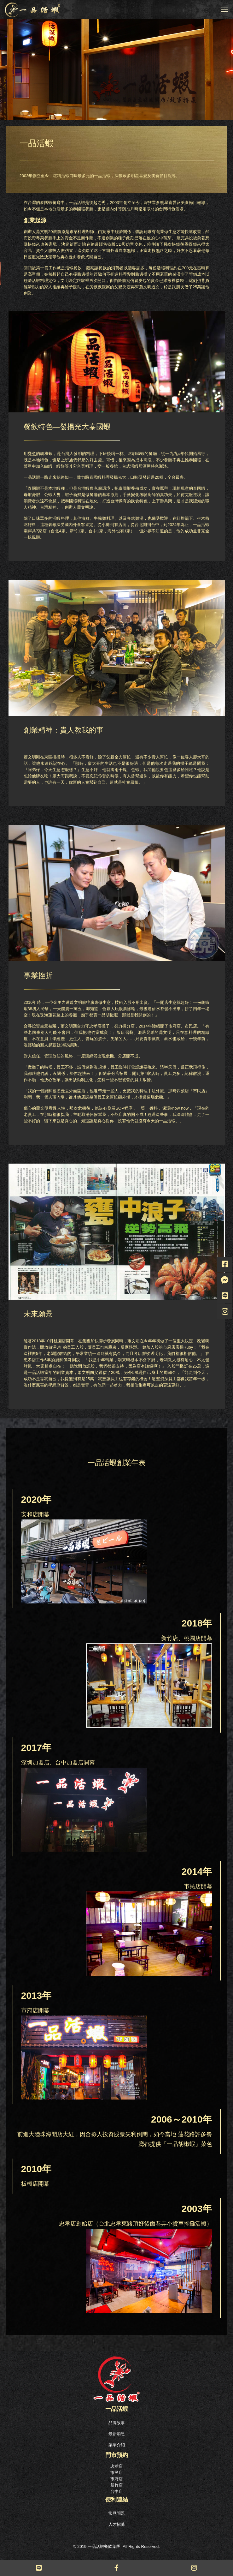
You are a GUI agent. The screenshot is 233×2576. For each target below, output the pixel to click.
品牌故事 (116, 2422)
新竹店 (116, 2485)
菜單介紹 (116, 2444)
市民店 (116, 2472)
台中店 (116, 2491)
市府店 (116, 2479)
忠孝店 (116, 2466)
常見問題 (116, 2513)
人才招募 (116, 2524)
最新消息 (116, 2433)
